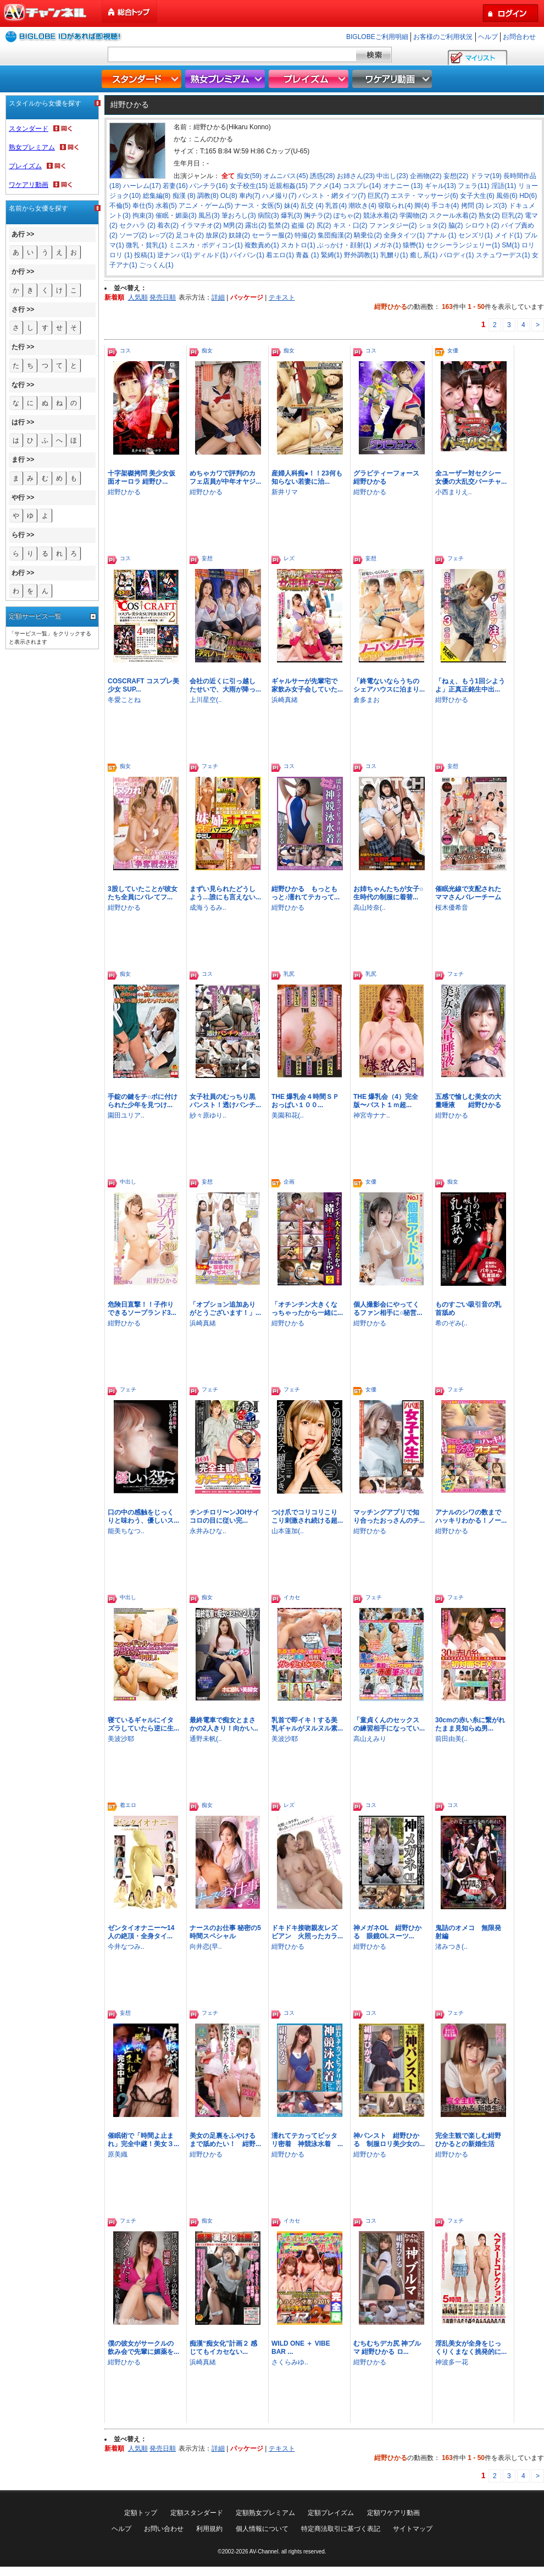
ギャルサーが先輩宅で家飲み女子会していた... (307, 685)
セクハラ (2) (137, 225)
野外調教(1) (361, 255)
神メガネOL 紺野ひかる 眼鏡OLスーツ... (387, 1932)
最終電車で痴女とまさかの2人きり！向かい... (224, 1724)
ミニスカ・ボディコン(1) (206, 245)
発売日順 (162, 297)
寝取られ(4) (395, 205)
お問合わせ (519, 37)
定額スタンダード (196, 2513)
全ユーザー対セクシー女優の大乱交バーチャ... (471, 477)
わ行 (18, 573)
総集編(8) (157, 196)
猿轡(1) (413, 245)
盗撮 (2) (302, 225)
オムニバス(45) (285, 176)
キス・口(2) (350, 225)
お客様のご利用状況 (443, 37)
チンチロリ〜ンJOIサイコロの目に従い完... (224, 1516)
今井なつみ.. (126, 1946)
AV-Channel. (264, 2552)
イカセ (292, 1597)
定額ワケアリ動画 (393, 2513)
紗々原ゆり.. (208, 1115)
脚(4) (421, 205)
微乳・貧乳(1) (146, 245)
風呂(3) (209, 215)
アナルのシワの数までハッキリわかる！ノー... (471, 1516)
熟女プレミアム (226, 79)
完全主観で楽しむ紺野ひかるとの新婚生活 (468, 2140)
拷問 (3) (472, 205)
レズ (289, 558)
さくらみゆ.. (289, 2362)
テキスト (282, 297)
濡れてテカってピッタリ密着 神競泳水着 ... (307, 2140)
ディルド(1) (210, 255)
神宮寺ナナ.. (371, 1115)
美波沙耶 (121, 1739)
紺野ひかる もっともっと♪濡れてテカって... (305, 893)
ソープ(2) (133, 235)
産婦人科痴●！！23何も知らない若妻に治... (306, 477)
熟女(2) (489, 215)
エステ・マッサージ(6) (424, 196)
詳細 (218, 297)
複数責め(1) (262, 245)
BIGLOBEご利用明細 (377, 37)
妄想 (207, 558)
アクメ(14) (325, 186)
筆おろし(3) (238, 215)
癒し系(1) (424, 255)
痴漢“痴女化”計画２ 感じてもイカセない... (223, 2348)
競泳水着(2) (380, 215)
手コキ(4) (445, 205)
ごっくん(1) (156, 265)
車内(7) (249, 196)
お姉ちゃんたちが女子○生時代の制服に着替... (388, 893)
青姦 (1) (307, 255)
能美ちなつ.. (126, 1531)
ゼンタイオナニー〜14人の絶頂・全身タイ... (141, 1932)
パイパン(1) (247, 255)
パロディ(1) (457, 255)
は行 (18, 422)
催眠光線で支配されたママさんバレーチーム (468, 893)
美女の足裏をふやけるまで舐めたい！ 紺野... (225, 2140)
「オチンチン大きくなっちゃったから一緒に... (307, 1309)
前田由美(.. (451, 1739)
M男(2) (233, 225)
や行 (18, 497)
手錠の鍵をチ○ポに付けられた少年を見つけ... (142, 1101)
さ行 (18, 309)
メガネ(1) (387, 245)
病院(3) (268, 215)
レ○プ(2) (161, 235)
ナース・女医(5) (258, 205)
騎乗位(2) (368, 235)
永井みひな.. (208, 1531)
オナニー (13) (403, 186)
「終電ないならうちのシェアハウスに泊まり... (389, 685)
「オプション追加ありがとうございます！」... (225, 1309)
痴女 (207, 350)
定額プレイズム (331, 2513)
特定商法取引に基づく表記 (340, 2529)
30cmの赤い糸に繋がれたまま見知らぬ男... (470, 1724)
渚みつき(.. (451, 1946)
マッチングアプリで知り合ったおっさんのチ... (389, 1516)
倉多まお (366, 700)
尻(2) (324, 225)
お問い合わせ (164, 2529)
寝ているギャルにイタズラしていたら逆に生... (143, 1724)
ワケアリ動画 (393, 79)
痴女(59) (249, 176)
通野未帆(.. (206, 1739)
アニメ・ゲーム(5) (206, 205)
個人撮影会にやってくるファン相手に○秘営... (387, 1309)
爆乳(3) (291, 215)
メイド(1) (509, 235)
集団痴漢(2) (335, 235)
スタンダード (143, 79)
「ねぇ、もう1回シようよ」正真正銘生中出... (470, 685)
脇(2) (455, 225)
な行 (18, 385)
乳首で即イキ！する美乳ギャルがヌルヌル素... (307, 1724)
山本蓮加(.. (287, 1531)
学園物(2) (413, 215)
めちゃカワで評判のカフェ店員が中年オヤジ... (225, 477)
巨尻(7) (378, 196)
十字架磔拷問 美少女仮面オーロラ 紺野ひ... (141, 477)
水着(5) (166, 205)
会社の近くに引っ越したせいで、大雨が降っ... (225, 685)
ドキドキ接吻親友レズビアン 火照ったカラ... (307, 1932)
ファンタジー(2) (393, 225)
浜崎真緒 (284, 700)
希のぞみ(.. (451, 1323)
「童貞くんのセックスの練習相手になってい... (389, 1724)
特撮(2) (305, 235)
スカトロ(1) (298, 245)
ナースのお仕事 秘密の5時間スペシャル (225, 1932)
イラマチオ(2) (200, 225)
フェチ (455, 558)
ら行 (18, 535)
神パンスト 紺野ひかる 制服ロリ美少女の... (389, 2140)
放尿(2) (216, 235)
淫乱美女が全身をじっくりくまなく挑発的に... (471, 2348)
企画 (289, 1182)
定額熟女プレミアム (265, 2513)
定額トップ (140, 2513)
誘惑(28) (322, 176)
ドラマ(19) (486, 176)
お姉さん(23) (356, 176)
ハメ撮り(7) (279, 196)
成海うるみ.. (208, 907)
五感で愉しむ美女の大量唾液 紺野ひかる (468, 1101)
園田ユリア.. (126, 1115)
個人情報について (262, 2529)
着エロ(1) (280, 255)
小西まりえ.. (453, 492)
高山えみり (369, 1739)
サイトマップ (412, 2529)
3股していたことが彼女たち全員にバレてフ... (142, 893)
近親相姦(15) (288, 186)
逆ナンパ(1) (174, 255)
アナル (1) (441, 235)
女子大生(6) (477, 196)
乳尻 (289, 974)
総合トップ (130, 12)
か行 (18, 271)
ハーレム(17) (142, 186)
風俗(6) (507, 196)
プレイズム (310, 79)
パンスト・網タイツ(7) (332, 196)
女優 (452, 350)
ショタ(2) (433, 225)
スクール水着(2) (453, 215)
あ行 (18, 234)
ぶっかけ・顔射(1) (344, 245)
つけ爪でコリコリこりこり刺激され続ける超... (307, 1516)
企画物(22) (425, 176)
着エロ (128, 1805)
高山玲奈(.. (369, 907)
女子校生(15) (249, 186)
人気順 (138, 297)
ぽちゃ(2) (348, 215)
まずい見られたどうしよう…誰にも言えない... (225, 893)
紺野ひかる (124, 492)
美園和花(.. (287, 1115)
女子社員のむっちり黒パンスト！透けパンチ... (225, 1101)
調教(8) (208, 196)
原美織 (117, 2154)
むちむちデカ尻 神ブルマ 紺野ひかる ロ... (387, 2348)
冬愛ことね (124, 700)
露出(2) (256, 225)
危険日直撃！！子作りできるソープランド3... (142, 1309)
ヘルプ (488, 37)
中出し (128, 1182)
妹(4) (291, 205)
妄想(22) (455, 176)
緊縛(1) (331, 255)
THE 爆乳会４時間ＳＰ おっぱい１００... (308, 1101)
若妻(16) (175, 186)
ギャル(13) (440, 186)
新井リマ (284, 492)
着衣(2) (168, 225)
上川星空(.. (206, 700)
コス (125, 350)
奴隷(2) (239, 235)
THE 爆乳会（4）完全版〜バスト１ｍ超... (385, 1101)
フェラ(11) (473, 186)
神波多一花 (451, 2362)
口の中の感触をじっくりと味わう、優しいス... (143, 1516)
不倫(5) (120, 205)
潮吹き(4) (362, 205)
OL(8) (228, 196)
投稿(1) (145, 255)
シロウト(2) (482, 225)
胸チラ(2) (318, 215)
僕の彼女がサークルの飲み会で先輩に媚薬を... (143, 2348)
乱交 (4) (312, 205)
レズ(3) (496, 205)
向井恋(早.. (206, 1946)
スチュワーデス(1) (503, 255)
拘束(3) (143, 215)
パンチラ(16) (208, 186)
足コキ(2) (190, 235)
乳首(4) (336, 205)
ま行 (18, 459)
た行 (18, 347)
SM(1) (511, 245)
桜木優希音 (451, 907)
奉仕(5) (143, 205)
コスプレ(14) (362, 186)
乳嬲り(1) (394, 255)
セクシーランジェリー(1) (463, 245)
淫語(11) (503, 186)
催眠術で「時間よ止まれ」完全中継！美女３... (143, 2140)
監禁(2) (279, 225)
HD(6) (528, 196)
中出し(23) (392, 176)
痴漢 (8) (184, 196)
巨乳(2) (512, 215)
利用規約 (209, 2529)
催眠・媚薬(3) (176, 215)
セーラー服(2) (272, 235)
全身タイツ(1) (404, 235)
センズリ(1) (475, 235)
